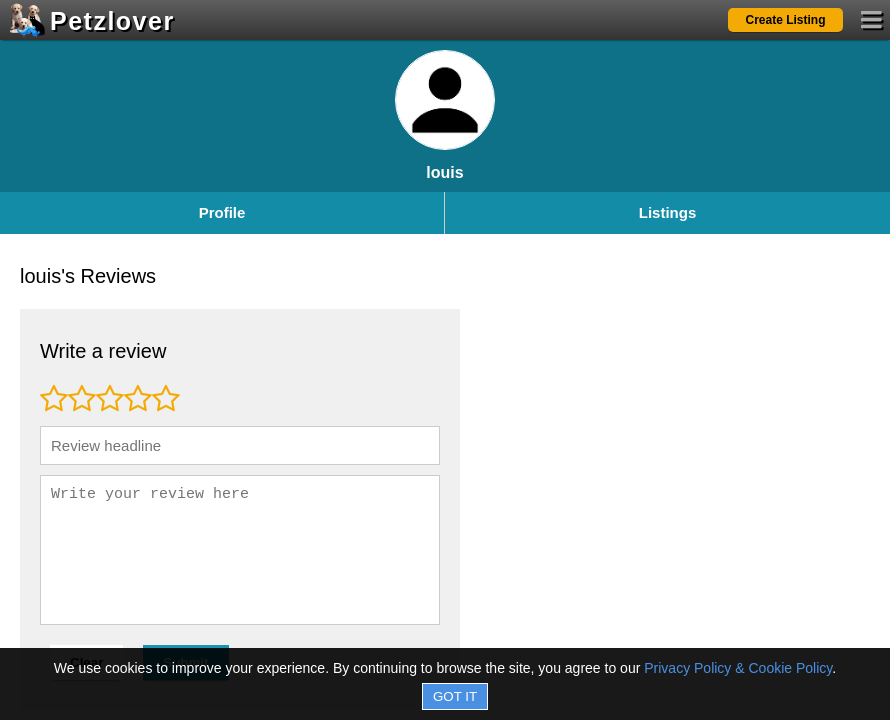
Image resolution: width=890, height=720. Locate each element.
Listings (668, 212)
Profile (222, 212)
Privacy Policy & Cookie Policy (738, 668)
